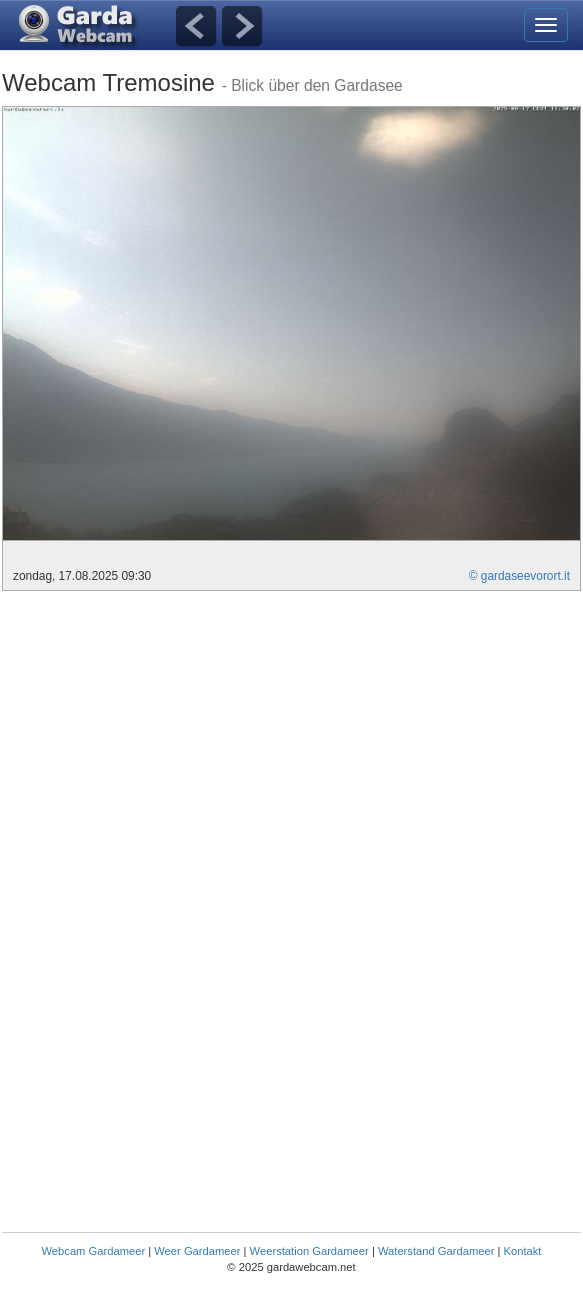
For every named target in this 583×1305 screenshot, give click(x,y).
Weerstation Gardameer (309, 1251)
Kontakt (523, 1251)
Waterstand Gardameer (436, 1251)
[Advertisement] (170, 741)
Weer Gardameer (197, 1251)
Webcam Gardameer (94, 1251)
